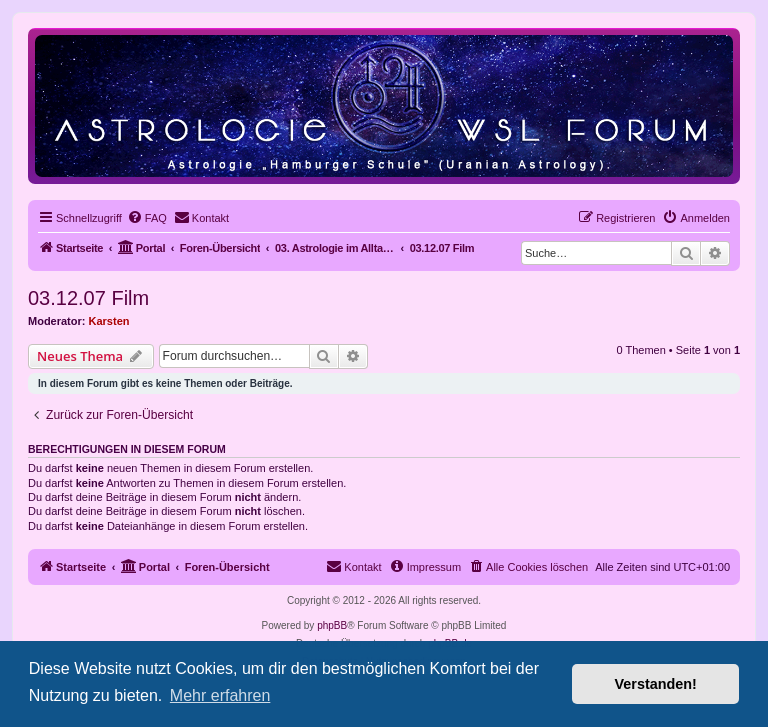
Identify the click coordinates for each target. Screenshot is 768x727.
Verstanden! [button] (656, 684)
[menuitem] (147, 218)
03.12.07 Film (88, 298)
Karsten (109, 321)
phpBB (332, 625)
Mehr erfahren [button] (220, 695)
